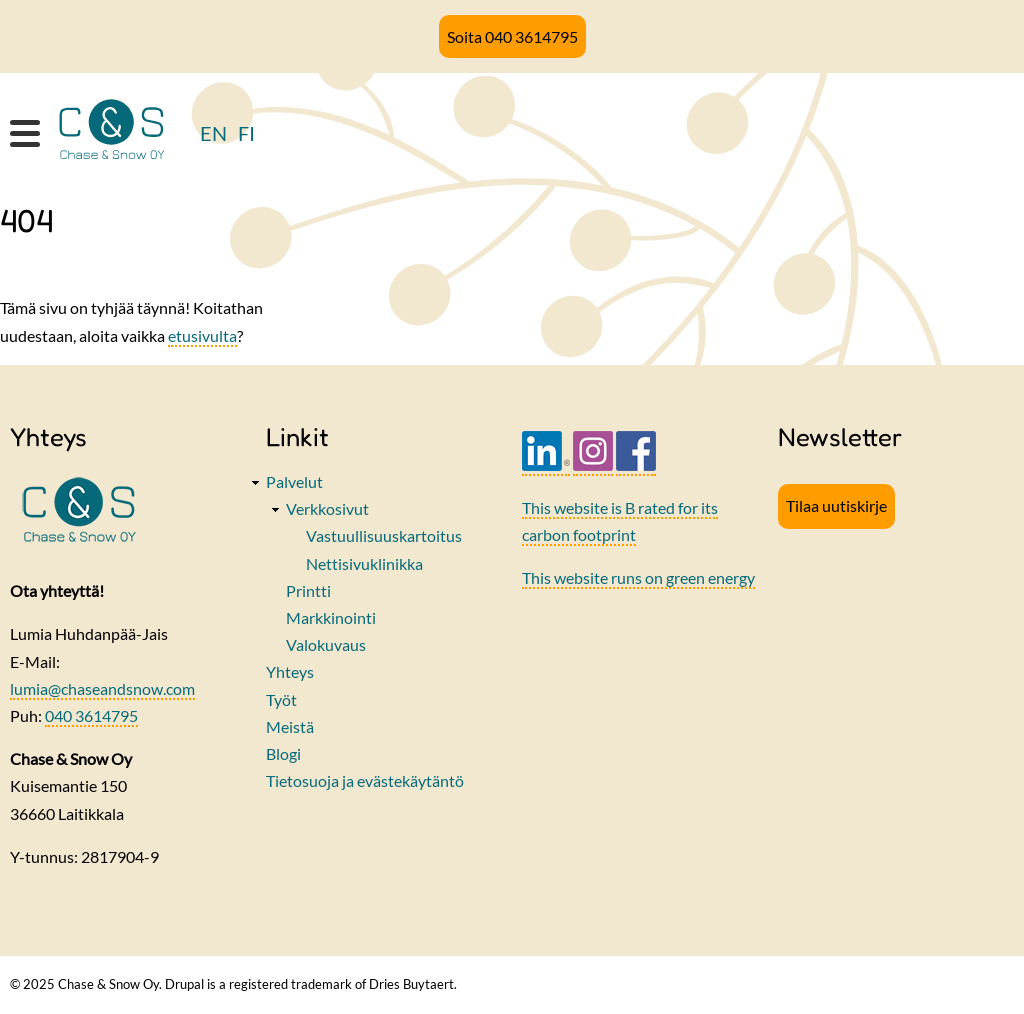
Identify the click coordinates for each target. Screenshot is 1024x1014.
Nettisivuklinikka (364, 563)
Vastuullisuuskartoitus (384, 535)
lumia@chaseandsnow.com (102, 688)
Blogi (283, 753)
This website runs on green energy (638, 577)
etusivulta (202, 335)
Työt (281, 699)
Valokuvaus (326, 644)
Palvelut (294, 481)
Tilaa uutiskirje (836, 505)
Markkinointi (331, 617)
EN (213, 133)
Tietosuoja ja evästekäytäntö (365, 780)
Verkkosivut (327, 508)
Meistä (290, 726)
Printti (308, 590)
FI (246, 133)
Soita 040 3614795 (512, 36)
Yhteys (290, 671)
